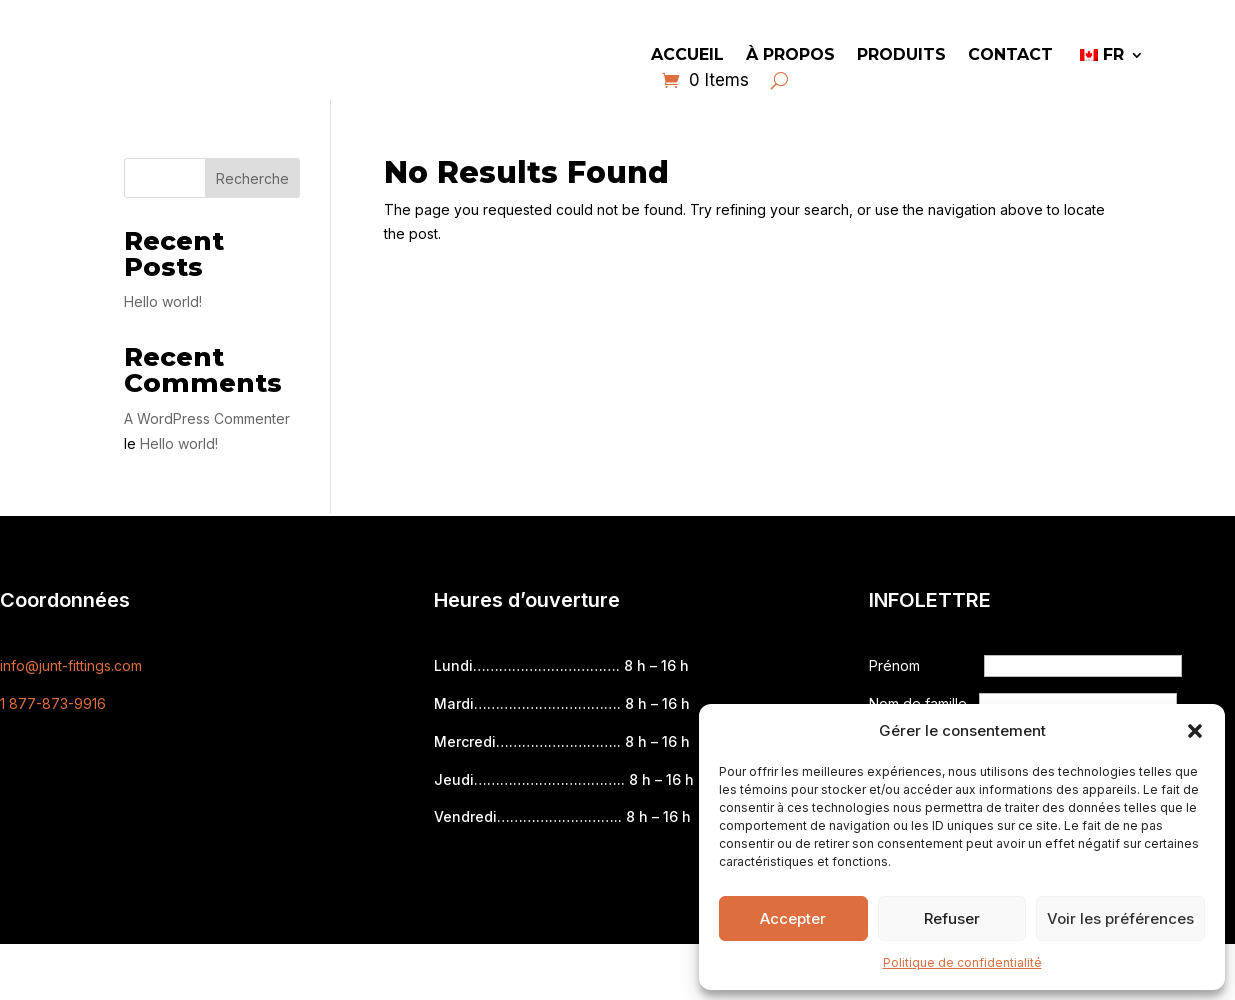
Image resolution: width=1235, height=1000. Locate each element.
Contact (1010, 56)
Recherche (252, 178)
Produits (901, 56)
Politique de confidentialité (962, 962)
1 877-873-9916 (53, 703)
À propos (790, 56)
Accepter (793, 918)
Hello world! (163, 301)
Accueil (687, 56)
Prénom (896, 665)
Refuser (952, 918)
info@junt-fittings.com (71, 665)
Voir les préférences (1120, 918)
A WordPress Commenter (207, 418)
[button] (1195, 731)
